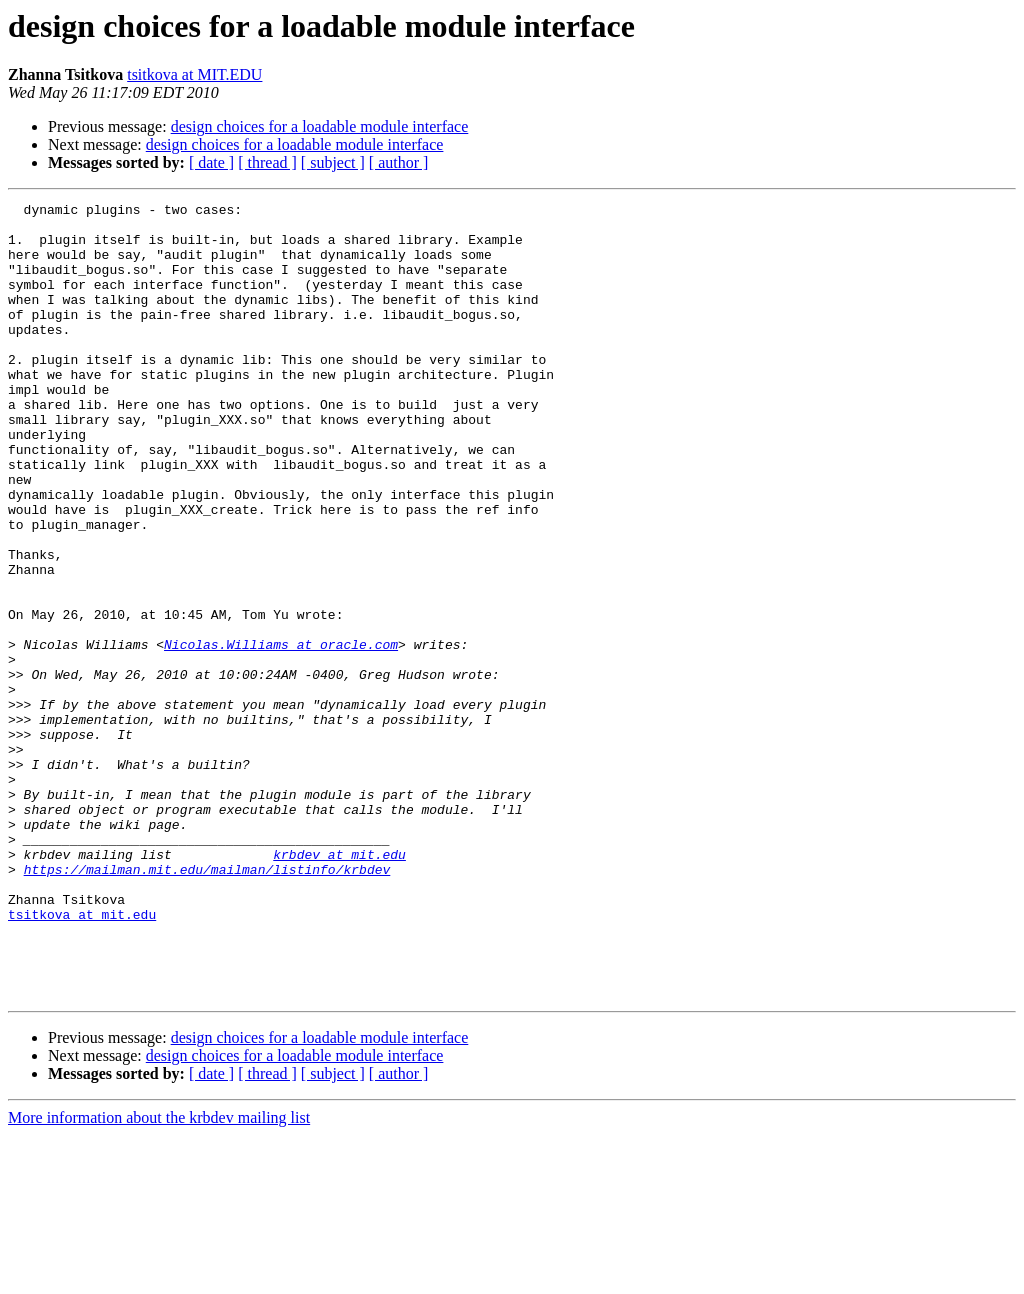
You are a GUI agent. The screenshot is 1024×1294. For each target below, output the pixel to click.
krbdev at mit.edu (339, 986)
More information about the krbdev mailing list (159, 1276)
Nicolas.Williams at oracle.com (281, 734)
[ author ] (399, 162)
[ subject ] (333, 162)
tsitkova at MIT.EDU (194, 74)
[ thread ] (267, 162)
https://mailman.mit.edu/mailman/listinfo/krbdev (207, 1004)
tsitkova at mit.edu (82, 1058)
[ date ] (211, 162)
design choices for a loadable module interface (320, 126)
